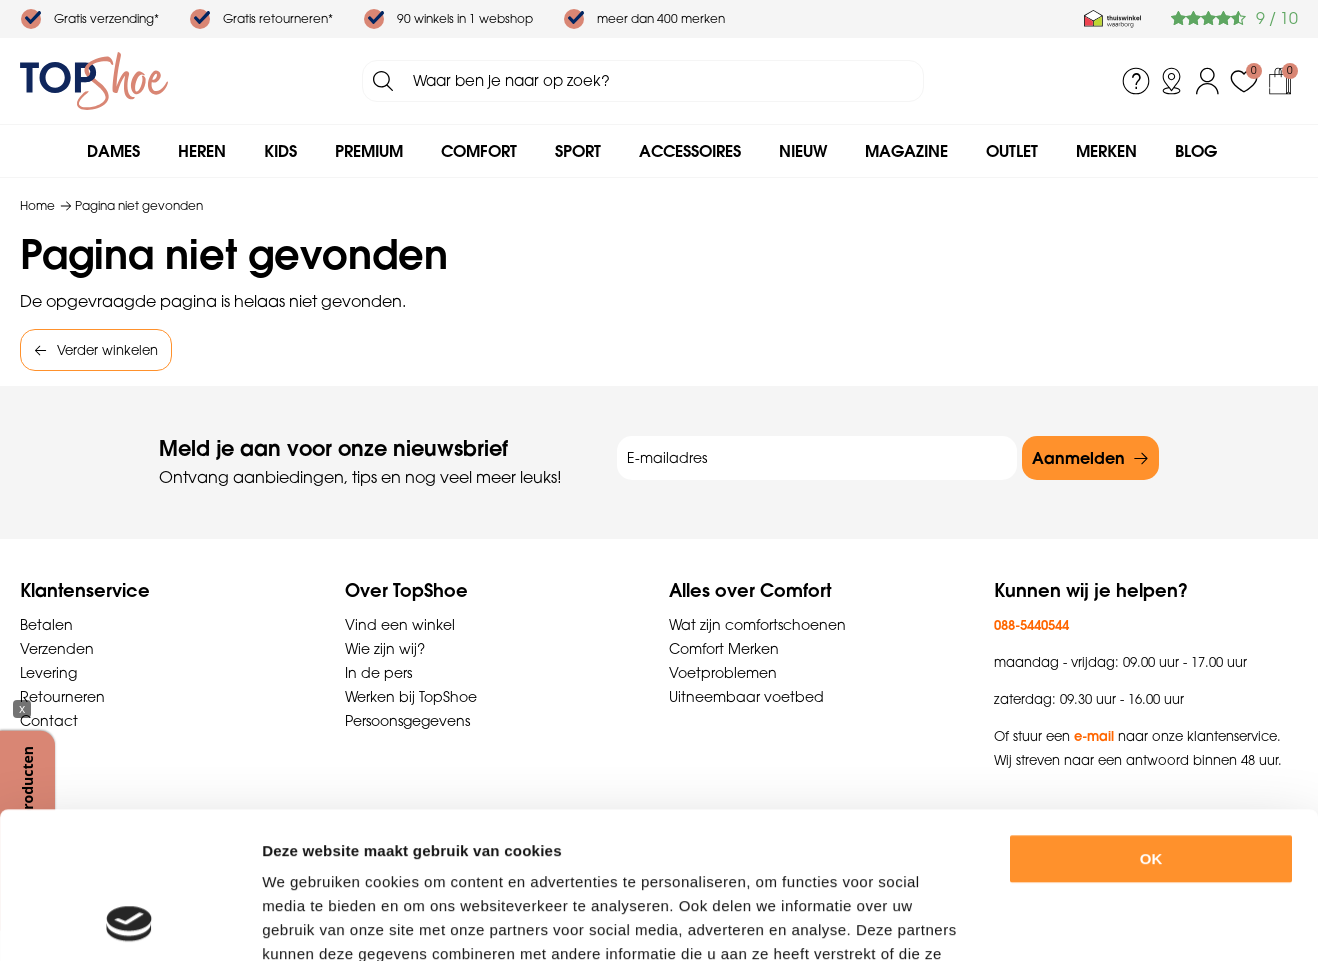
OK (1151, 721)
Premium (369, 151)
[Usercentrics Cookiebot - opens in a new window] (129, 922)
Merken (1106, 151)
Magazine (906, 151)
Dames (113, 151)
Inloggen (1208, 81)
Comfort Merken (724, 649)
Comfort (479, 151)
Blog (1196, 151)
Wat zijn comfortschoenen (757, 625)
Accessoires (690, 151)
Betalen (46, 625)
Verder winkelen (107, 350)
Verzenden (57, 649)
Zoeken (383, 81)
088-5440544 (1031, 625)
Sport (578, 151)
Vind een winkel (400, 625)
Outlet (1012, 151)
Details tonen (1098, 921)
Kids (280, 151)
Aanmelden (1078, 458)
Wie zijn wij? (385, 649)
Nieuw (803, 151)
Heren (202, 151)
